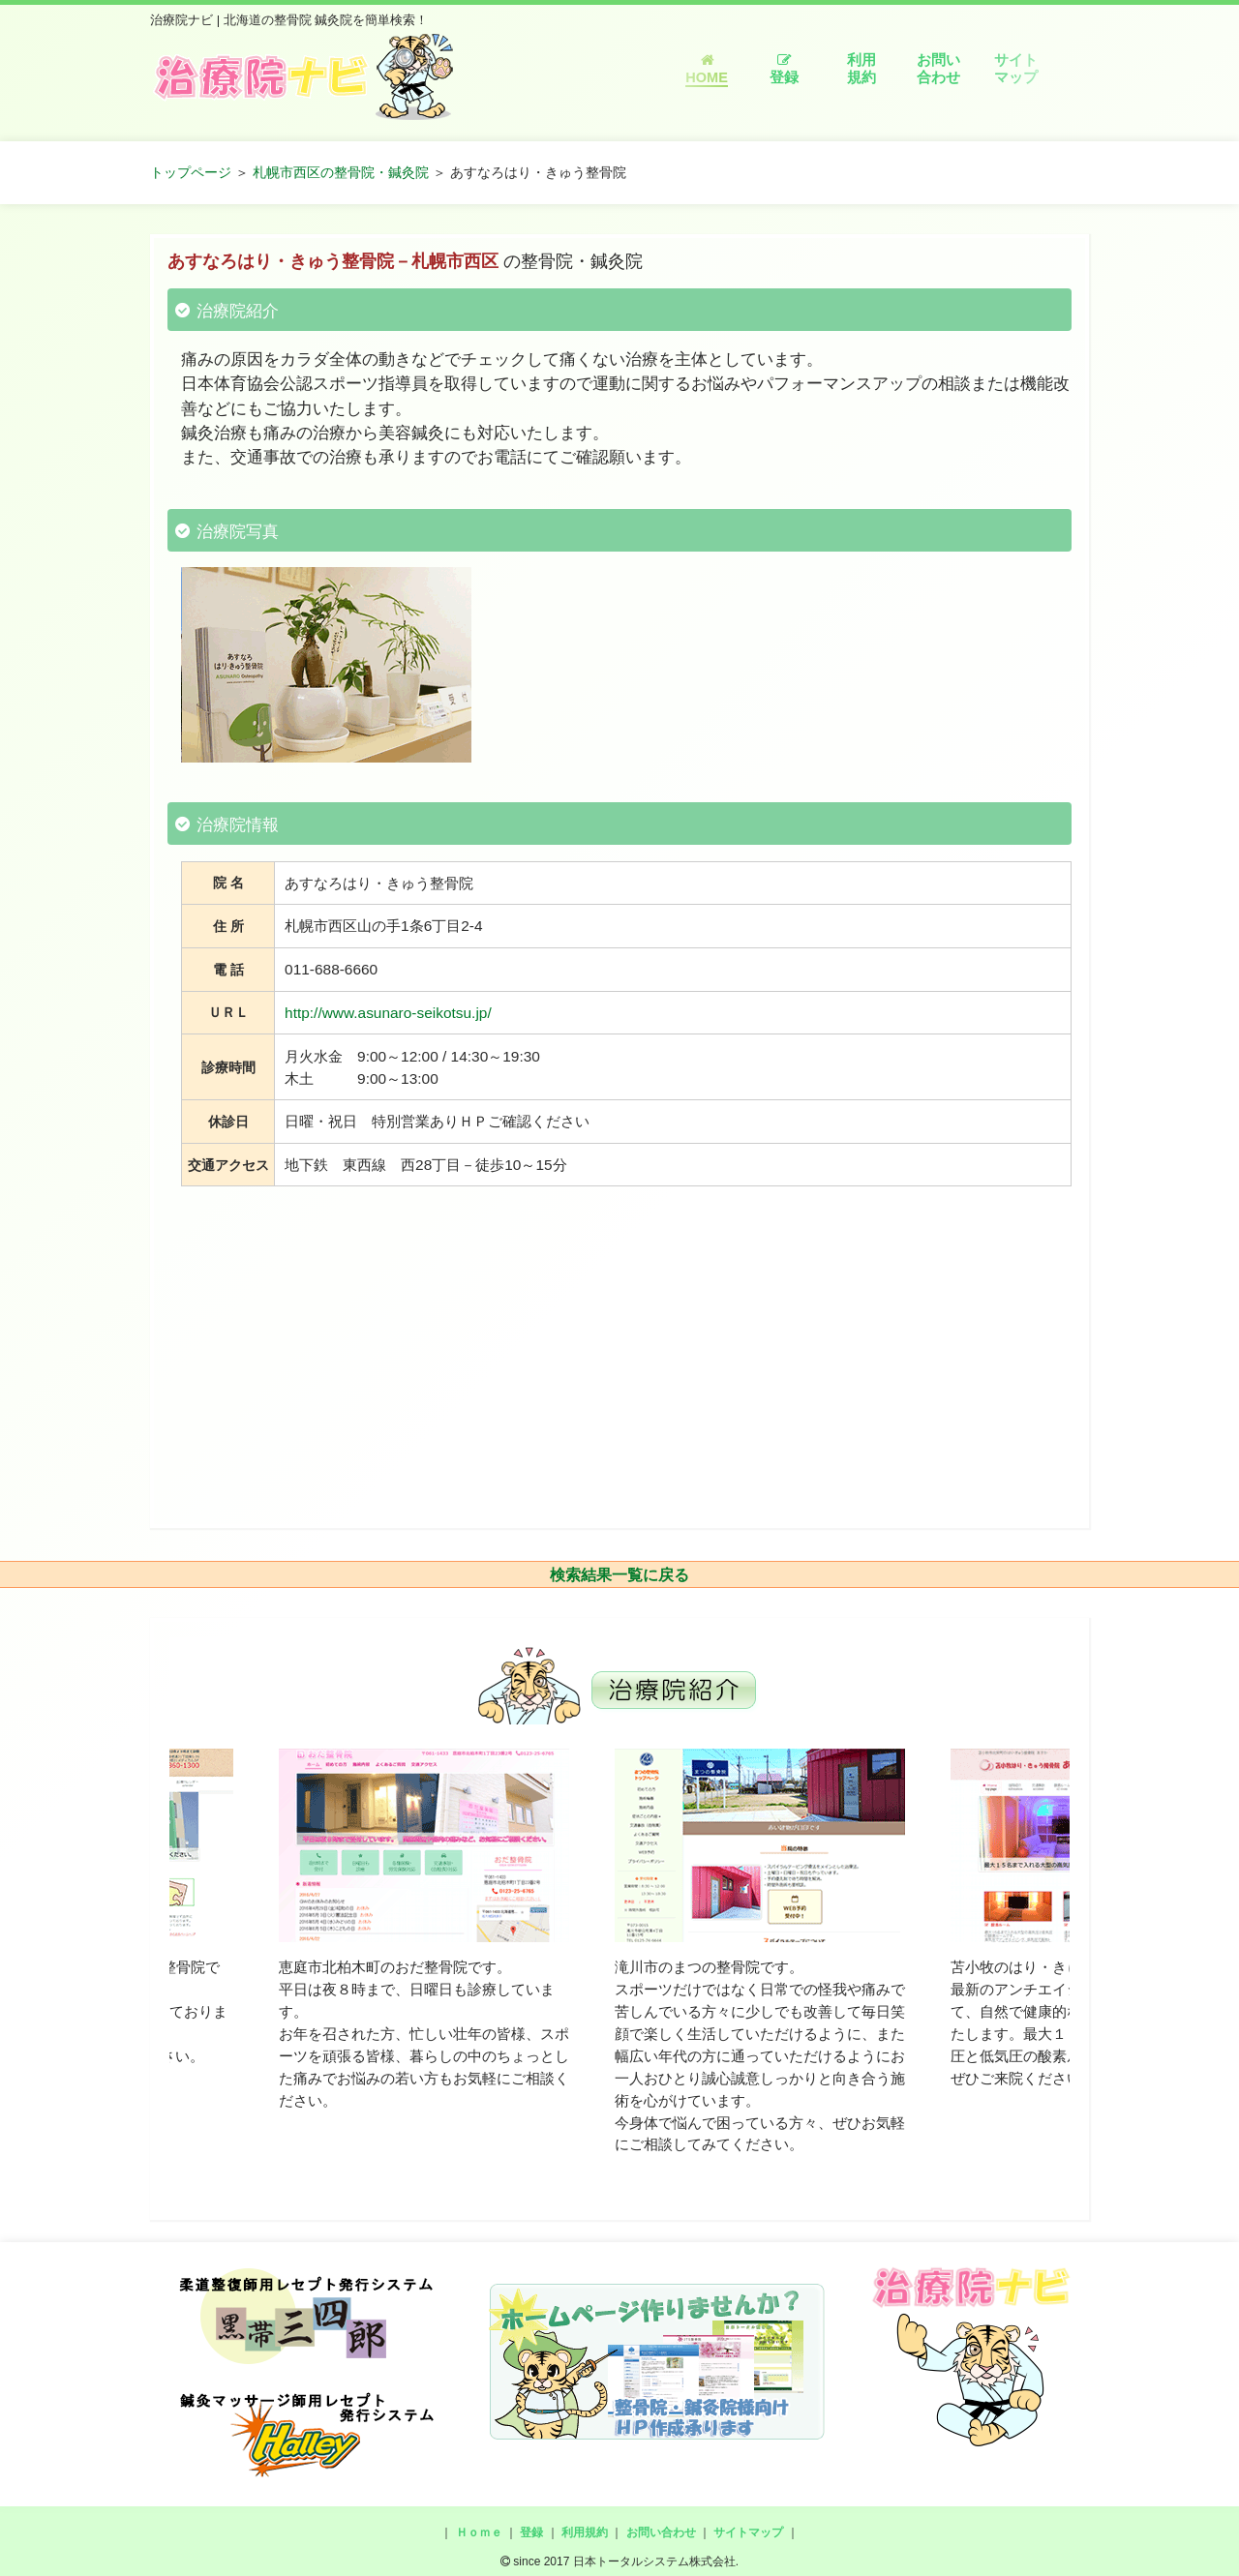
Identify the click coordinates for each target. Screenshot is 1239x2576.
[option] (424, 1930)
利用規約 (861, 68)
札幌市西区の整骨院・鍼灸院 (341, 172)
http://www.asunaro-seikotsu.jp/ (388, 1012)
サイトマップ (1016, 68)
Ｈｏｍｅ (479, 2532)
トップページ (190, 172)
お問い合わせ (938, 68)
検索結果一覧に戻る (619, 1575)
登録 (784, 69)
